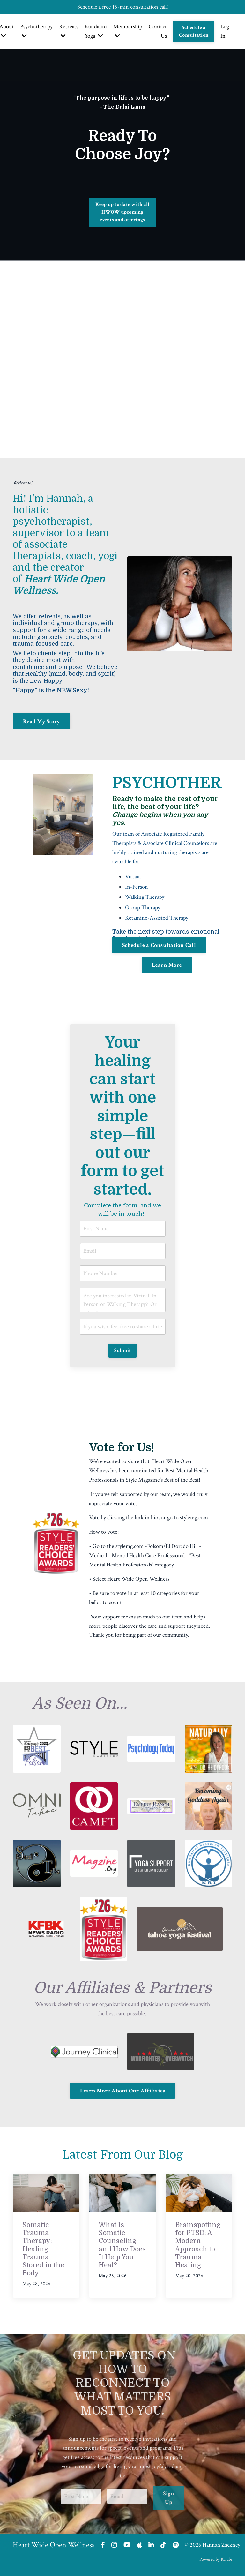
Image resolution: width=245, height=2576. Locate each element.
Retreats (68, 31)
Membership (127, 31)
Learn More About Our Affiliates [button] (122, 2090)
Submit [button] (122, 1350)
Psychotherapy (36, 31)
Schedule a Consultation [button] (193, 31)
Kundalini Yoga (96, 31)
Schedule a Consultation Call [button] (159, 945)
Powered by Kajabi (215, 2559)
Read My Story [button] (41, 721)
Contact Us (158, 31)
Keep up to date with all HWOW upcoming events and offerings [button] (122, 212)
